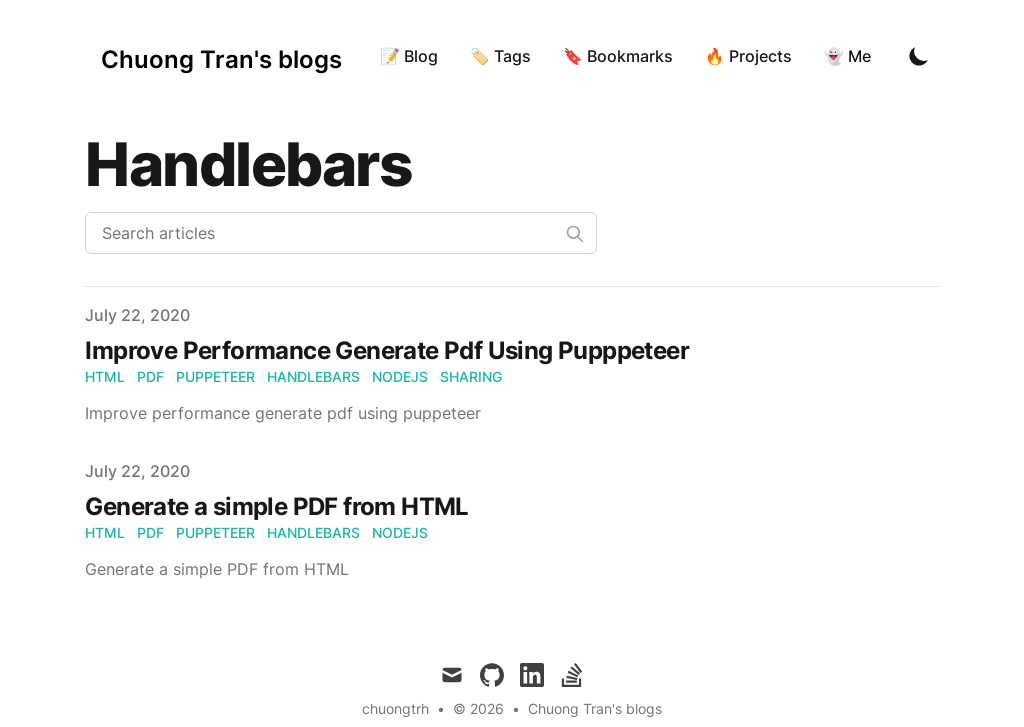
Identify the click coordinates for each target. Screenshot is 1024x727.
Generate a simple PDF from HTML (276, 506)
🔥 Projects (748, 56)
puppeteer (215, 376)
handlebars (313, 376)
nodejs (400, 376)
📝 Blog (409, 56)
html (105, 376)
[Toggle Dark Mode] (919, 56)
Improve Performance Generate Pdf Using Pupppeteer (387, 350)
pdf (150, 376)
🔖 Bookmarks (618, 56)
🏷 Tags (500, 56)
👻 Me (847, 56)
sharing (471, 376)
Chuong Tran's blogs (595, 708)
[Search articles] (341, 233)
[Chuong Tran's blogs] (221, 56)
